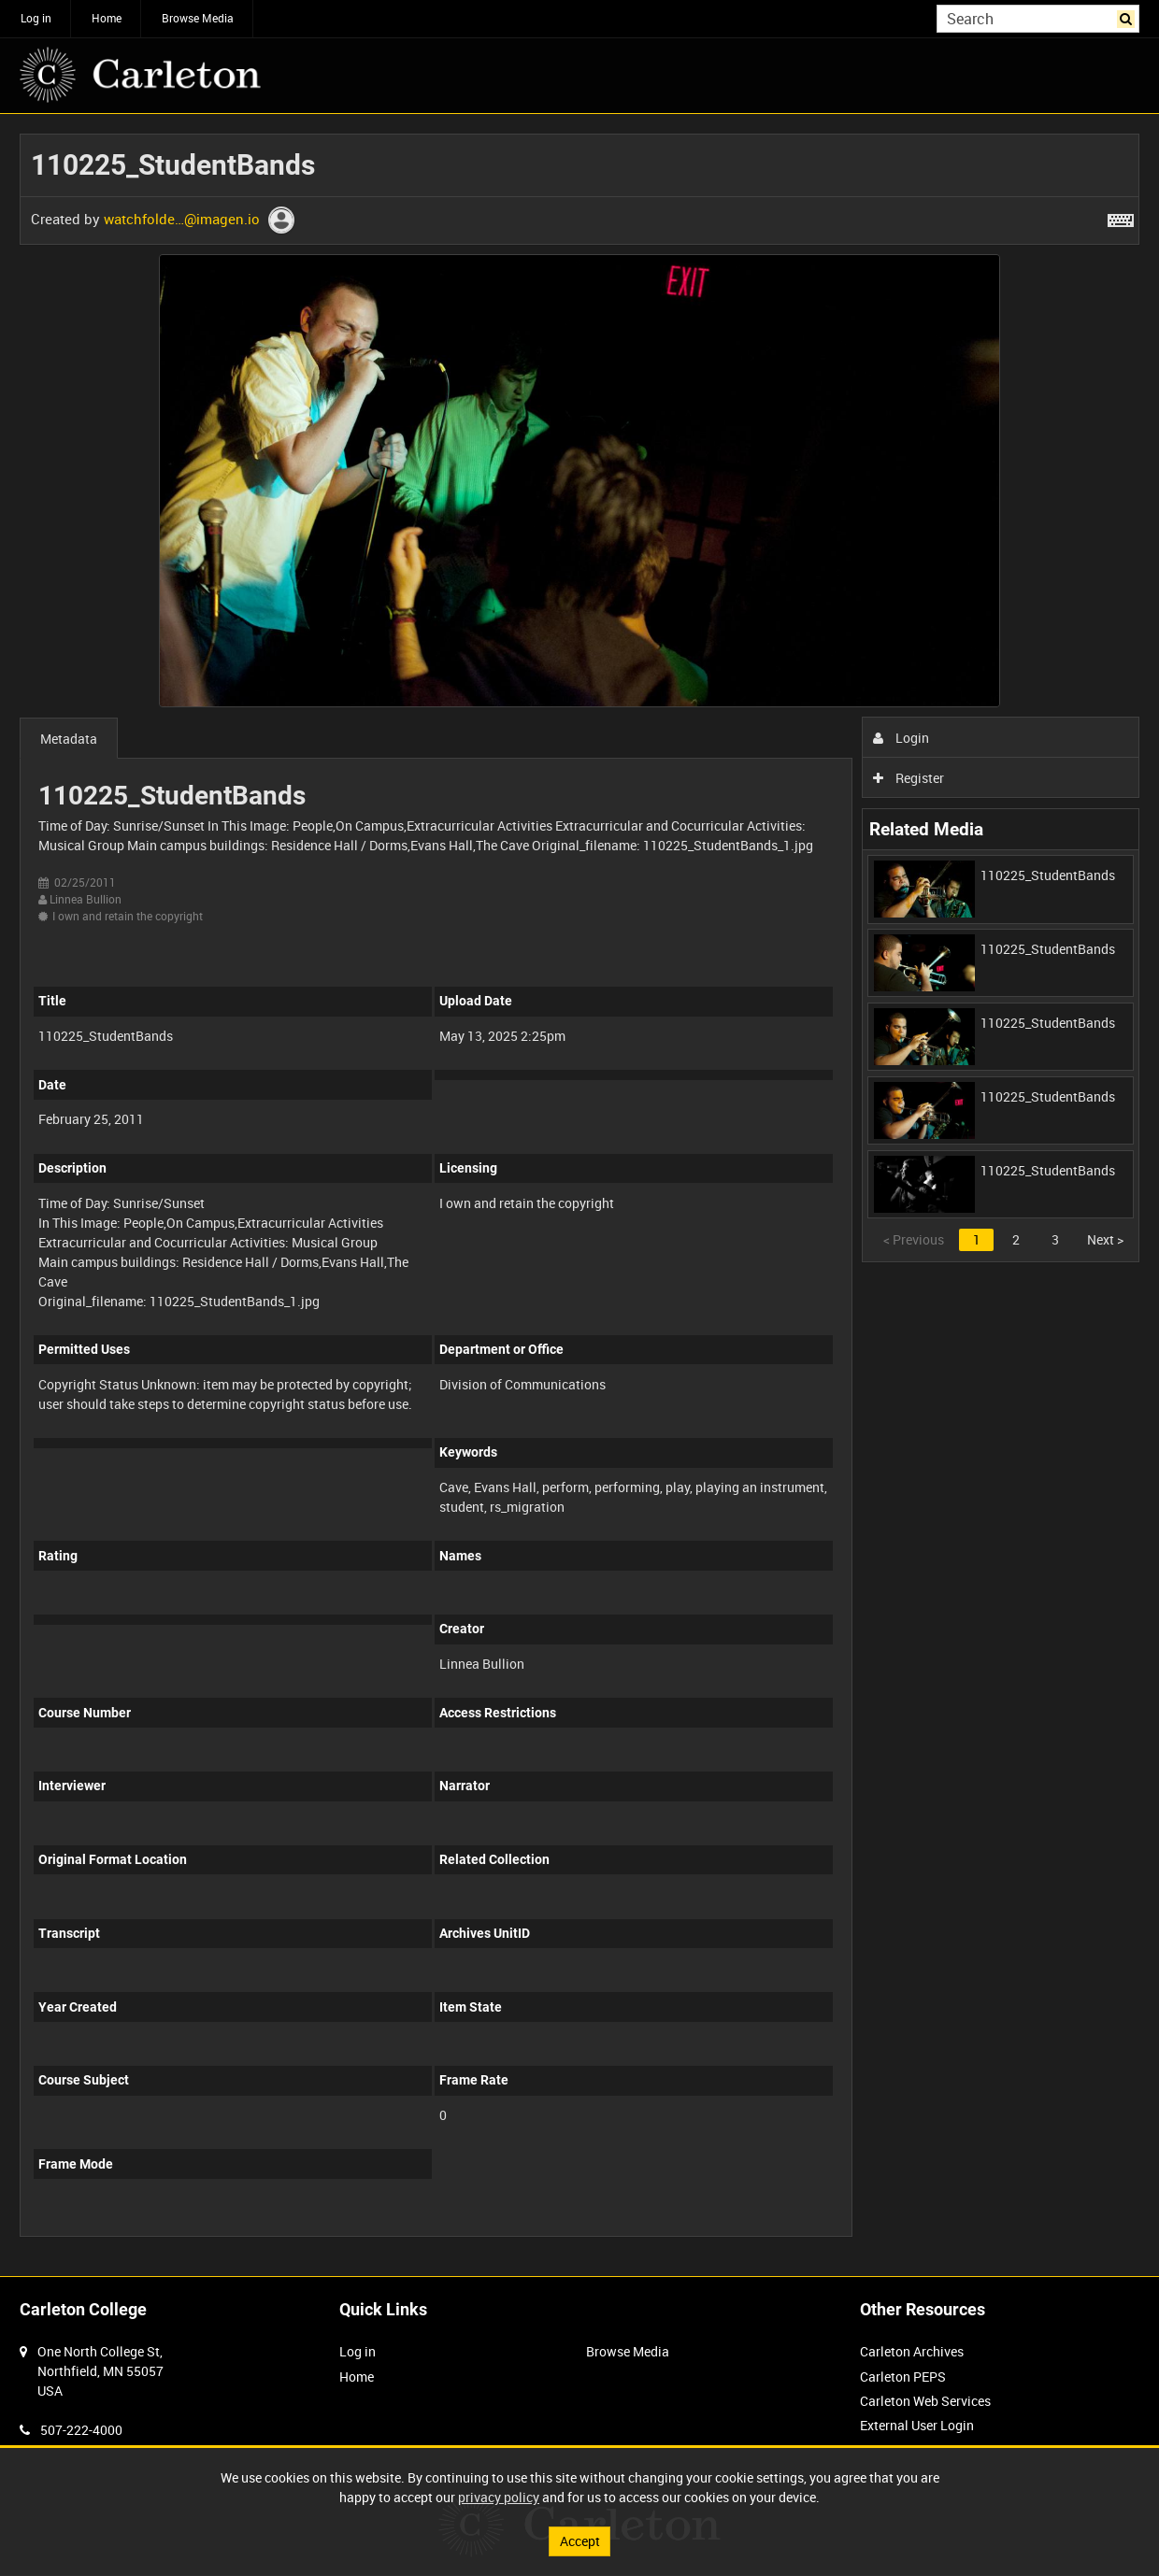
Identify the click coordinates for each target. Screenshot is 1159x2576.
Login (901, 738)
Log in (36, 17)
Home (107, 17)
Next (1105, 1239)
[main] (579, 1195)
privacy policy (498, 2497)
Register (909, 778)
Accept (580, 2541)
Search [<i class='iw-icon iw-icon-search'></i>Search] (1129, 16)
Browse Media (198, 17)
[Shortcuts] (1121, 216)
